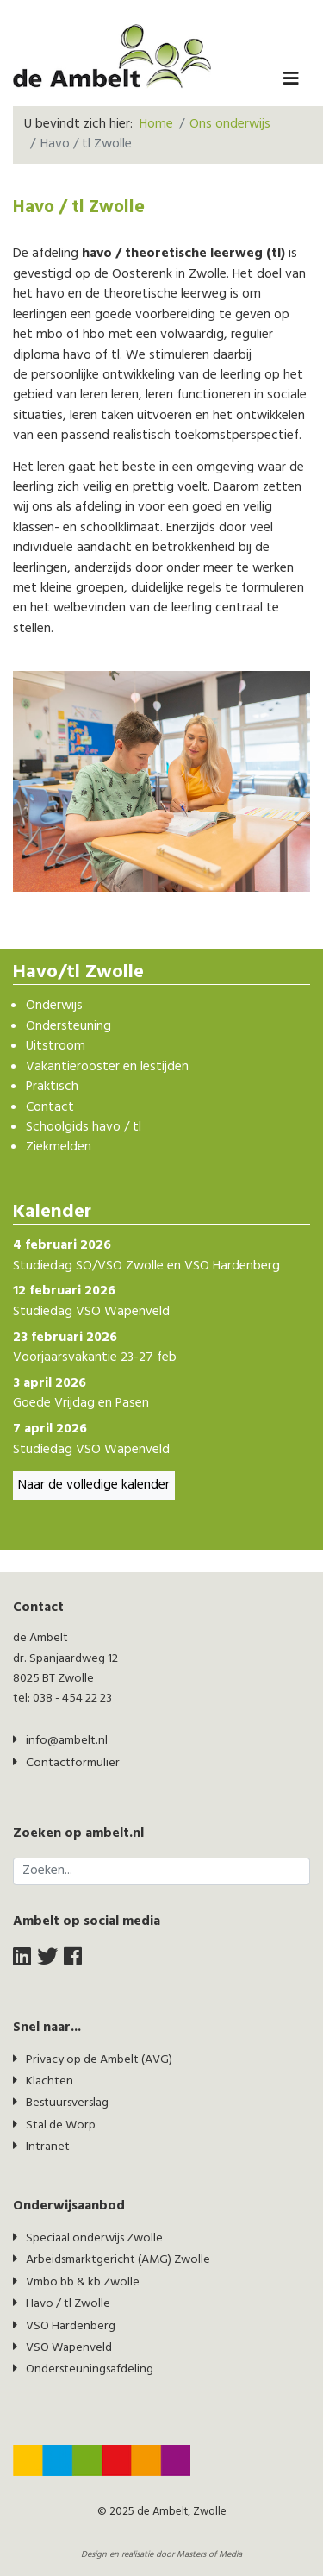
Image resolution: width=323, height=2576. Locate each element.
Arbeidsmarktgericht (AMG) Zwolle (118, 2260)
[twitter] (47, 1958)
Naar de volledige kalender (94, 1485)
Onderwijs (54, 1006)
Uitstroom (55, 1046)
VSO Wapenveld (69, 2348)
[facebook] (73, 1958)
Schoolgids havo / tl (83, 1128)
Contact (50, 1108)
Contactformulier (73, 1763)
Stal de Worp (61, 2125)
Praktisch (52, 1087)
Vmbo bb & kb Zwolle (83, 2282)
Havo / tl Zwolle (68, 2304)
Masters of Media (209, 2555)
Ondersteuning (68, 1027)
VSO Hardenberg (70, 2326)
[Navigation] (291, 80)
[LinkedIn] (22, 1958)
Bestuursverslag (67, 2103)
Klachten (49, 2081)
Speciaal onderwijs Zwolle (94, 2238)
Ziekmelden (58, 1147)
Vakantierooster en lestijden (107, 1067)
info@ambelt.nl (67, 1741)
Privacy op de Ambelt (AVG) (99, 2060)
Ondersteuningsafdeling (89, 2369)
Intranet (48, 2147)
